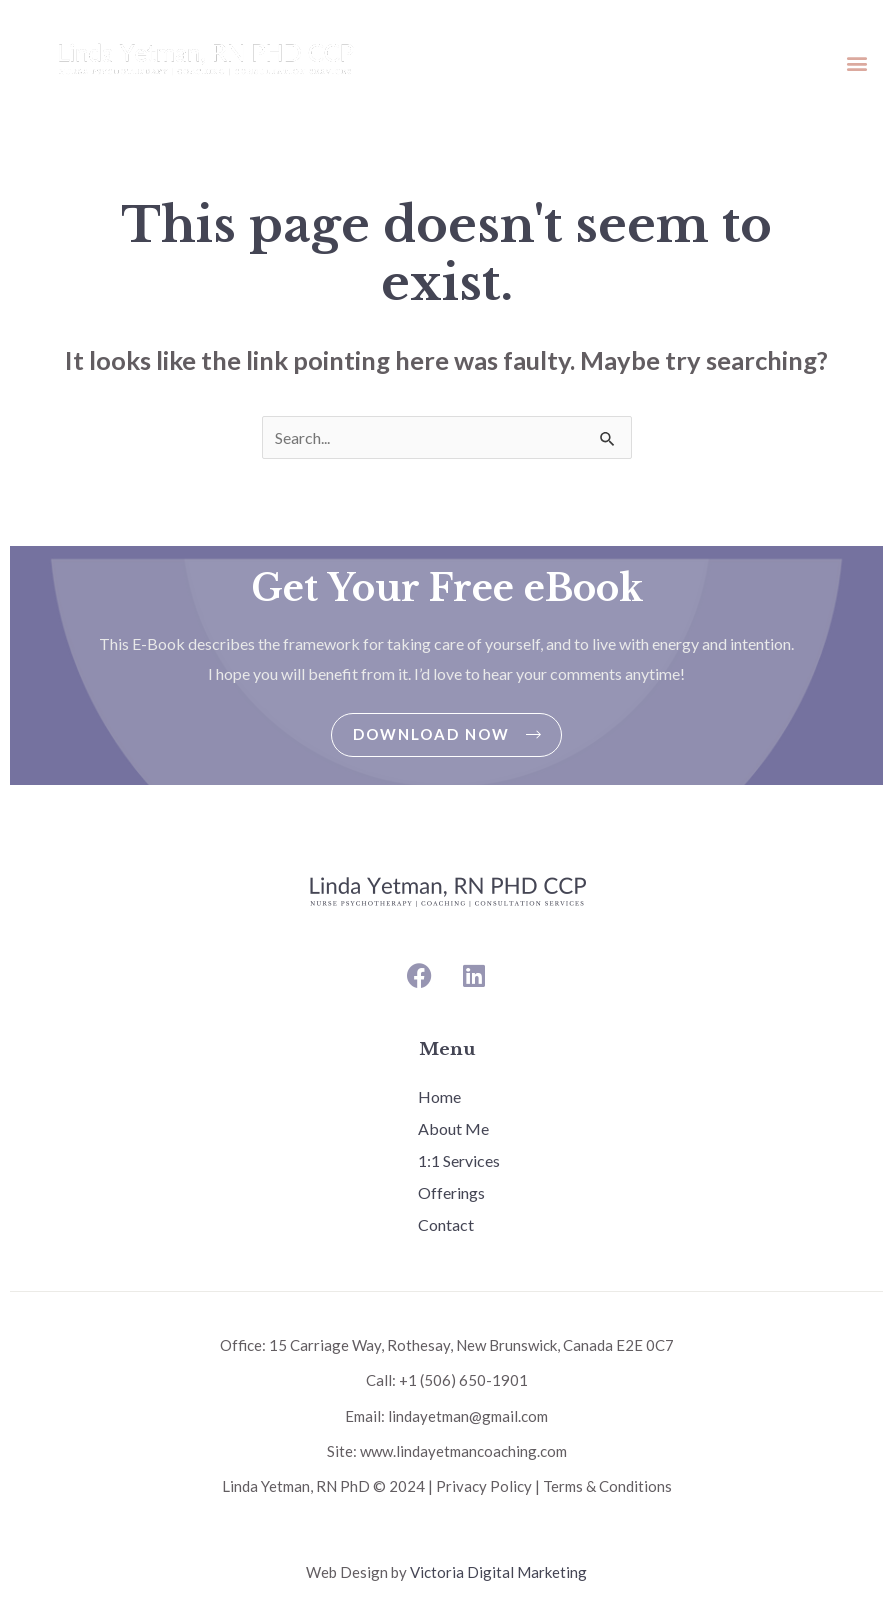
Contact (446, 1224)
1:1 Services (459, 1160)
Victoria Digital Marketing (498, 1572)
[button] (856, 62)
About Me (453, 1128)
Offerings (451, 1192)
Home (439, 1096)
